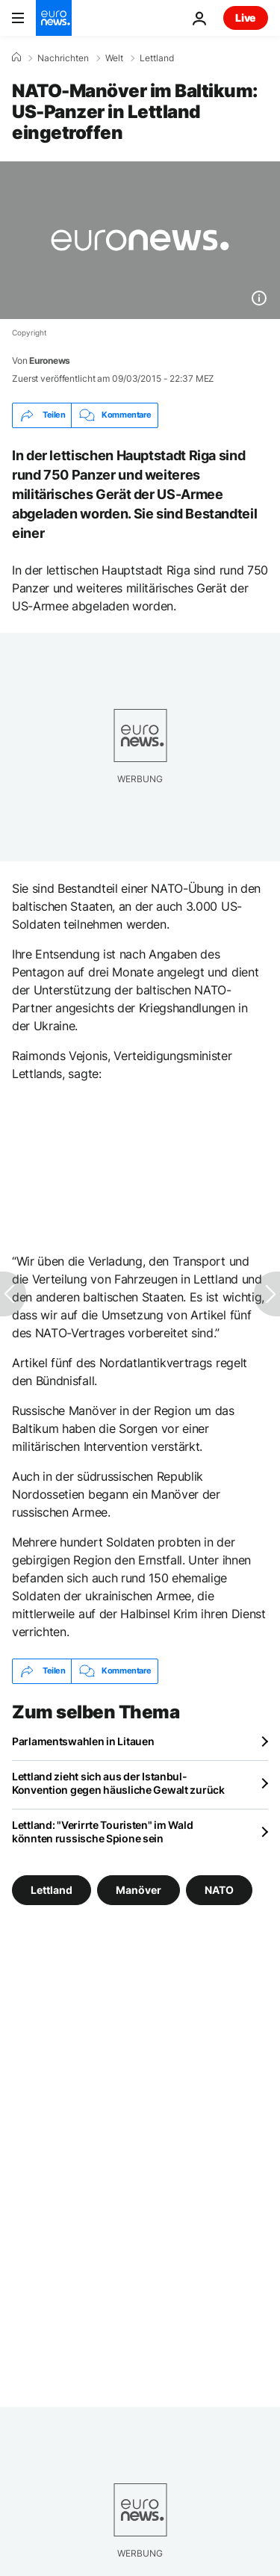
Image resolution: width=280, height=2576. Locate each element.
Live (245, 17)
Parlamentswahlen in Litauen (83, 1741)
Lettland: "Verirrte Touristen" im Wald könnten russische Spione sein (102, 1831)
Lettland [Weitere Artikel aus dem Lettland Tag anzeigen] (51, 1889)
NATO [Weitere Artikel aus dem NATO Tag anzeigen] (219, 1889)
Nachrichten (63, 58)
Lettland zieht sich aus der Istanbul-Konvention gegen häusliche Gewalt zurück (118, 1783)
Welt (114, 58)
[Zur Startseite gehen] (54, 18)
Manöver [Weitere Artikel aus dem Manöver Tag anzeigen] (138, 1889)
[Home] (16, 57)
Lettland (157, 58)
